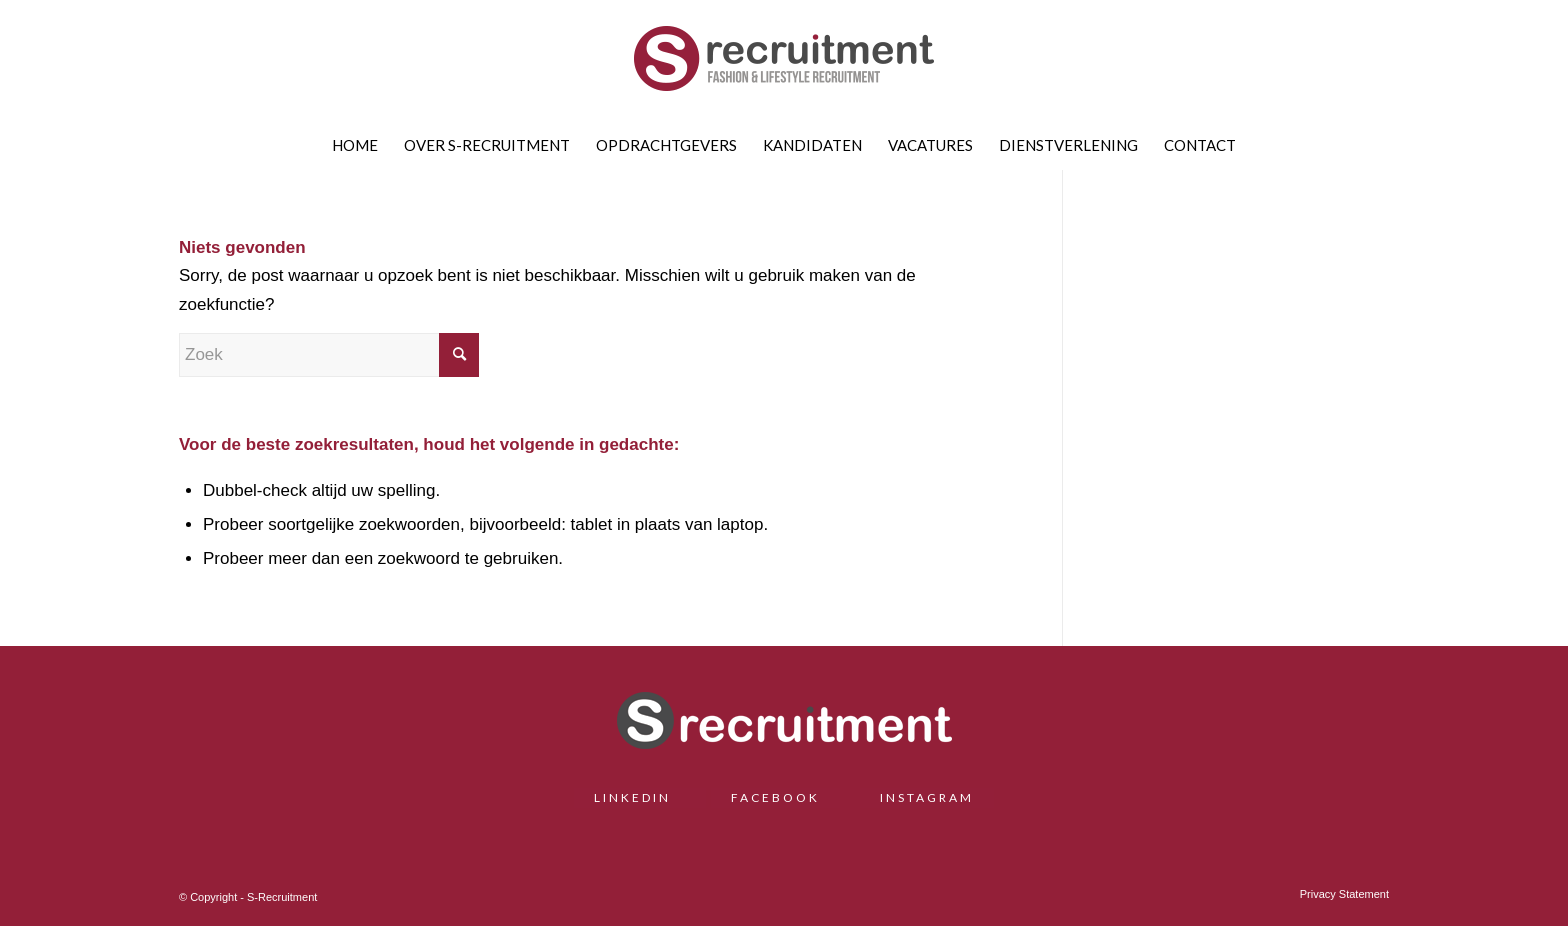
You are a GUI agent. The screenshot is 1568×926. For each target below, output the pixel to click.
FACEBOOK (775, 797)
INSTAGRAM (927, 797)
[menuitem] (355, 145)
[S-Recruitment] (784, 65)
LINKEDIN (640, 797)
